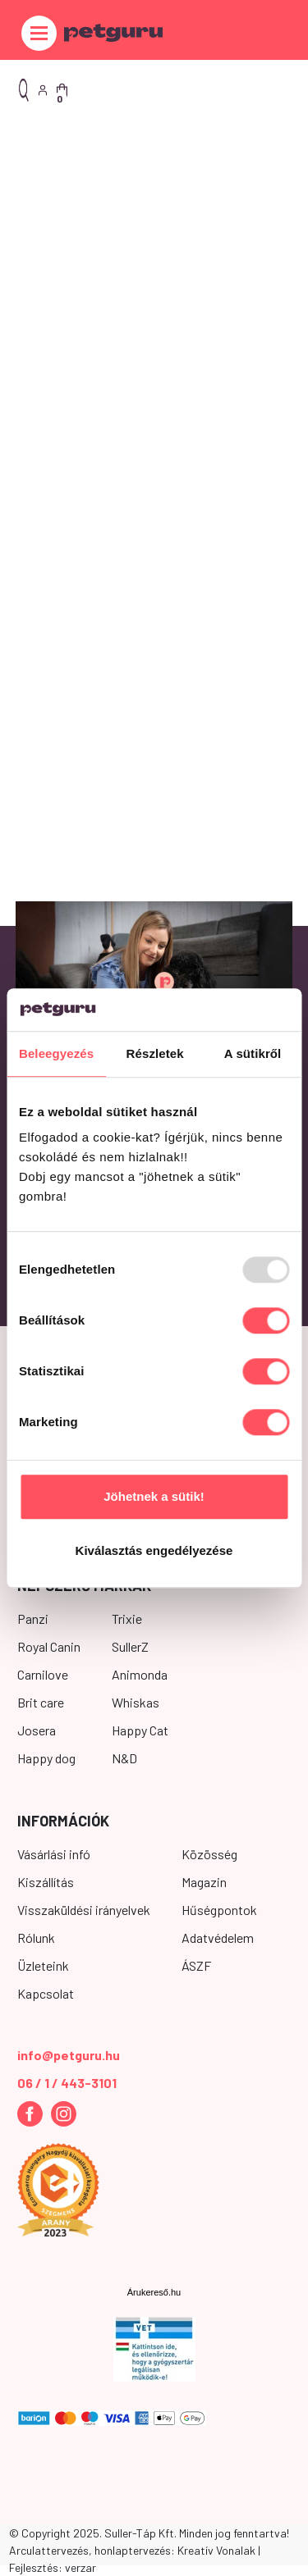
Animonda (140, 1674)
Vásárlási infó (53, 1854)
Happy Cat (140, 1730)
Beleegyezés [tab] (56, 1053)
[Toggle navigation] (39, 33)
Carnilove (42, 1674)
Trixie (127, 1618)
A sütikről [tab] (253, 1053)
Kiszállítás (45, 1882)
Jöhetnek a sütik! (154, 1497)
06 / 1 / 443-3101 (67, 2082)
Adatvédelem (218, 1937)
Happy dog (46, 1758)
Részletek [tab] (155, 1053)
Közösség (209, 1854)
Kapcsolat (45, 1993)
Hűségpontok (219, 1909)
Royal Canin (48, 1646)
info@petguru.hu (68, 2055)
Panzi (32, 1618)
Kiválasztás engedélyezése (154, 1550)
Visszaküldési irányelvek (83, 1909)
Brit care (40, 1702)
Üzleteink (43, 1965)
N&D (124, 1758)
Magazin (204, 1882)
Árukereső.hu (154, 2292)
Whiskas (135, 1702)
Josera (36, 1730)
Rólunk (36, 1937)
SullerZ (130, 1646)
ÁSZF (196, 1965)
